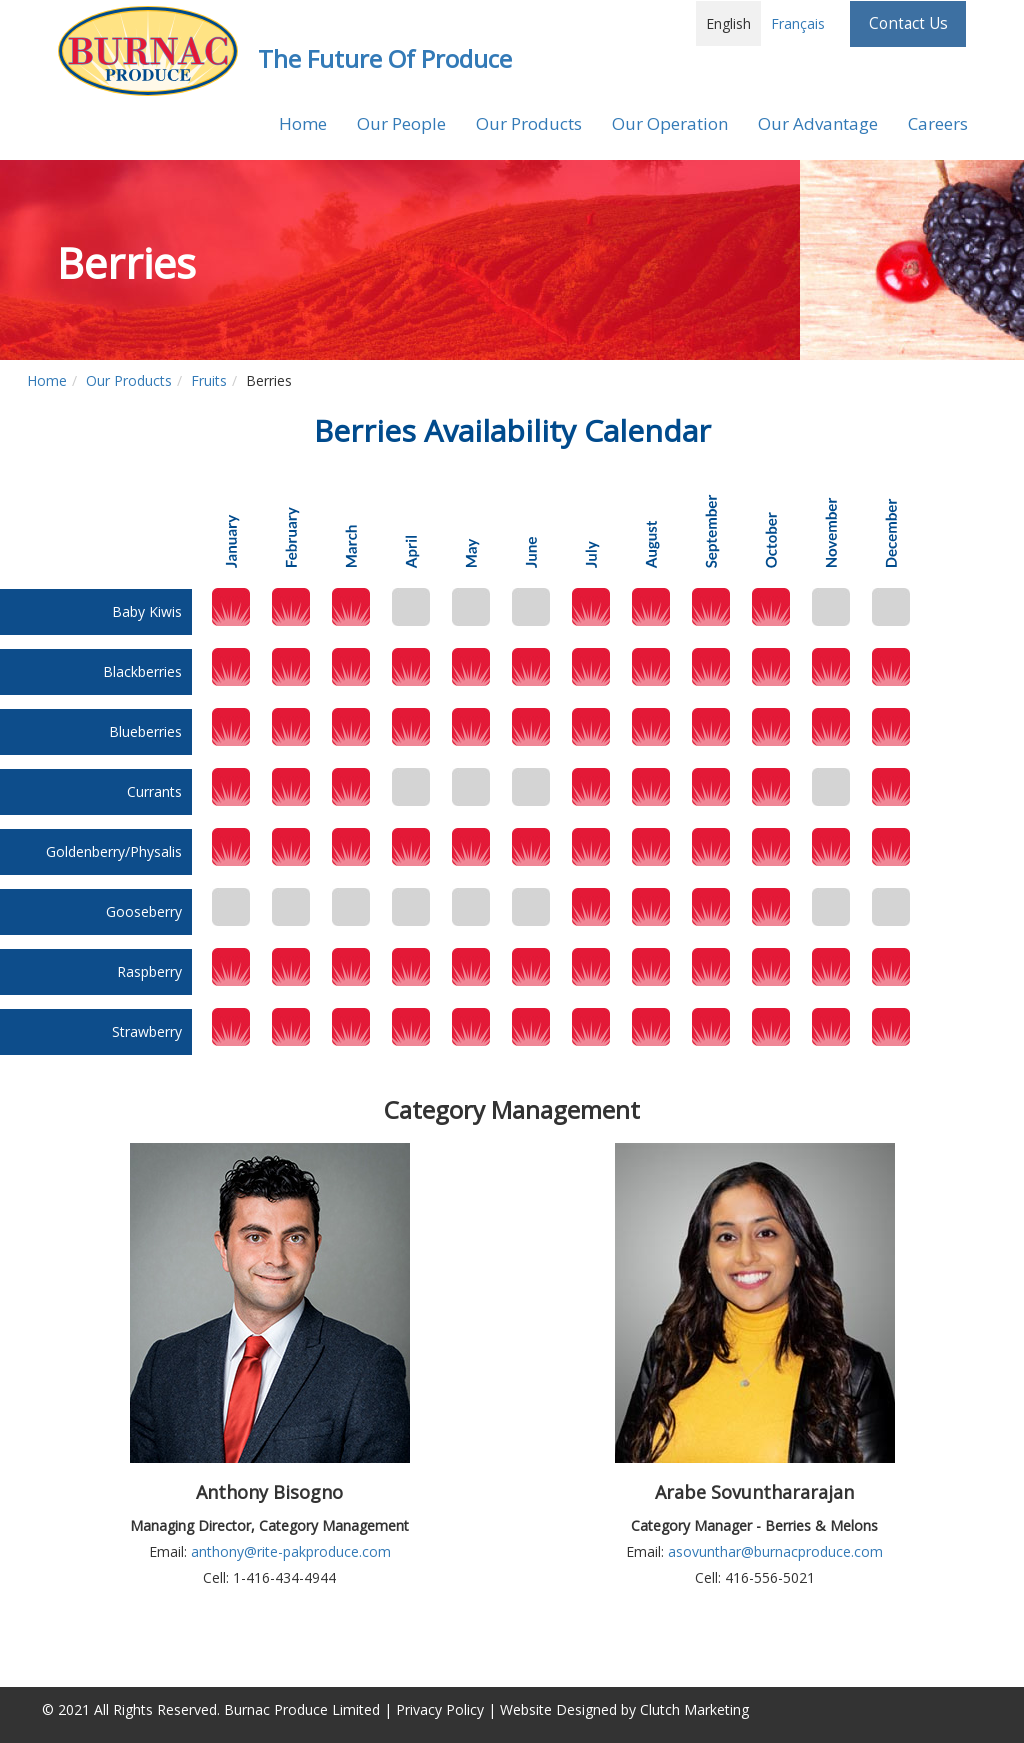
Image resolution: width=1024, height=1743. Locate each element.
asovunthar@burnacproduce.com (775, 1551)
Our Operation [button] (670, 123)
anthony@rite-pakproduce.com (291, 1551)
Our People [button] (401, 123)
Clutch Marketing (694, 1709)
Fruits (209, 380)
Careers (938, 123)
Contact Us (908, 23)
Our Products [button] (529, 123)
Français (798, 23)
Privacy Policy (440, 1709)
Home (303, 123)
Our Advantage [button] (818, 123)
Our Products (129, 380)
